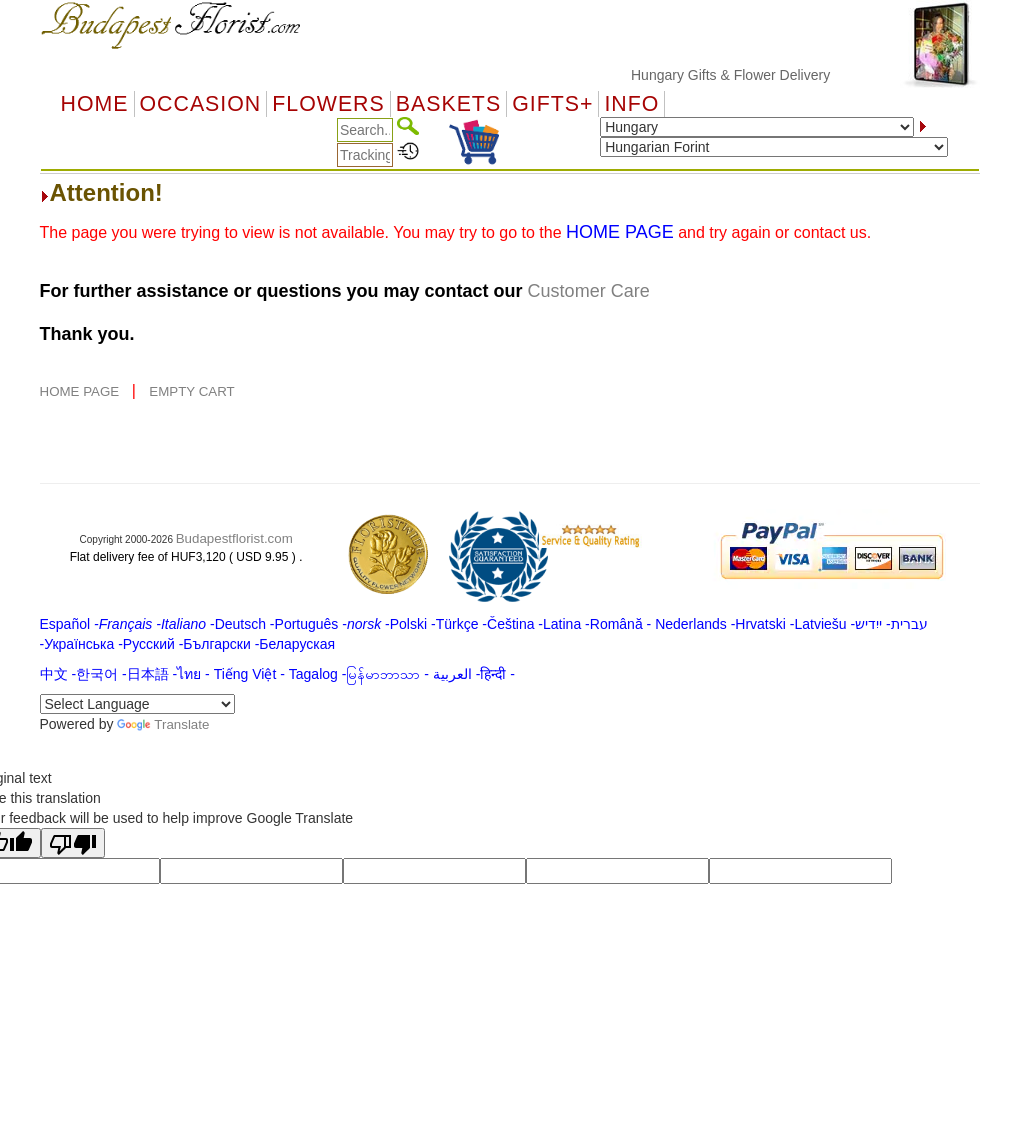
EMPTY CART (191, 391)
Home (95, 104)
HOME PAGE (81, 391)
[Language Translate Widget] (137, 704)
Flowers (328, 104)
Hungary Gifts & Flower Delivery (745, 75)
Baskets (448, 104)
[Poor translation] (73, 843)
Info (631, 104)
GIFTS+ (552, 104)
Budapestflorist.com (234, 538)
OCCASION (201, 104)
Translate (163, 724)
